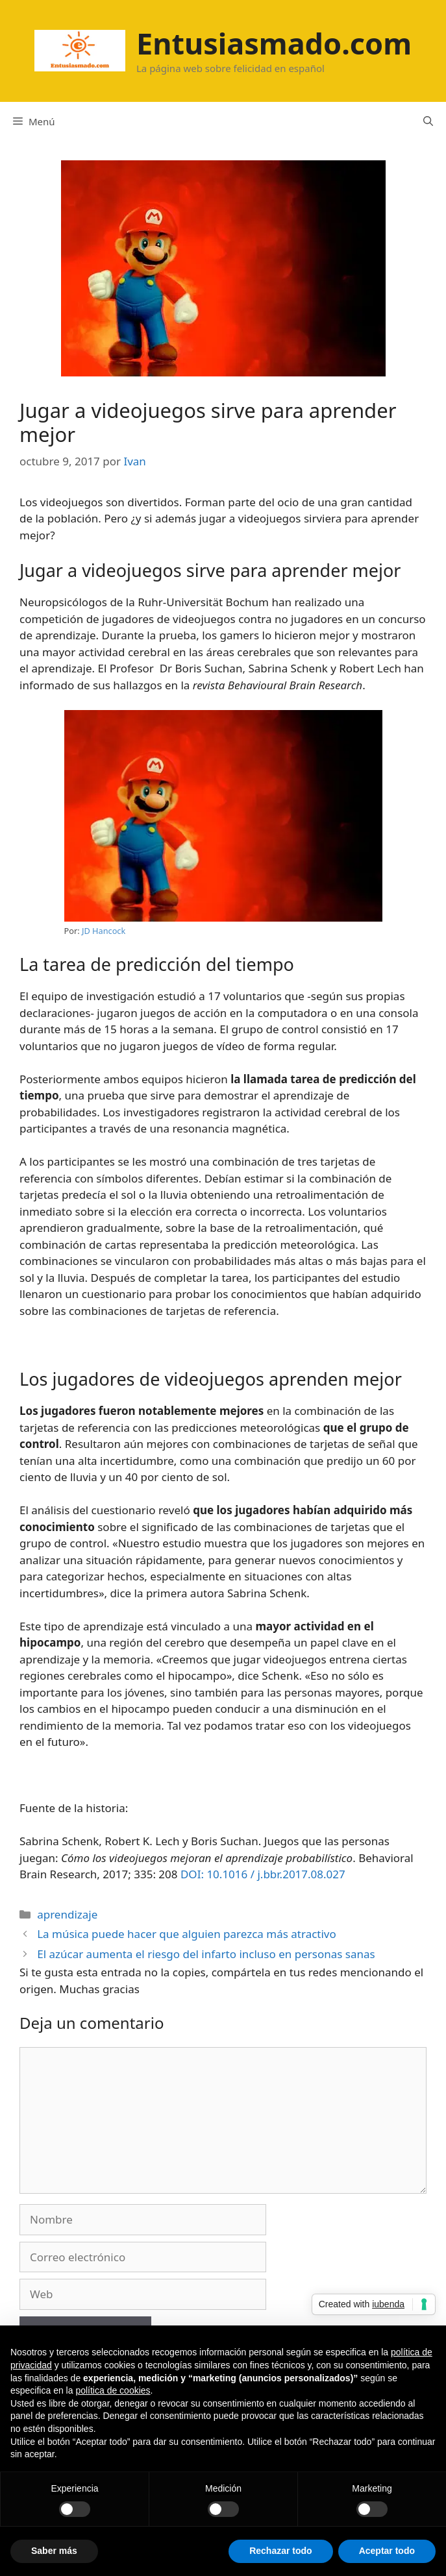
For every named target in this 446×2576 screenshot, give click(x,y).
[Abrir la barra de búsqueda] (428, 121)
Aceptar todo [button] (387, 2550)
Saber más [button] (54, 2550)
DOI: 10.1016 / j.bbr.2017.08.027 (262, 1874)
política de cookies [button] (112, 2390)
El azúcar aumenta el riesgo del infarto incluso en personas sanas (206, 1953)
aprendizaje (67, 1914)
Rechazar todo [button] (280, 2550)
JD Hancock (103, 931)
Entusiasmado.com (274, 43)
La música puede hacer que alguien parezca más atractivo (186, 1933)
